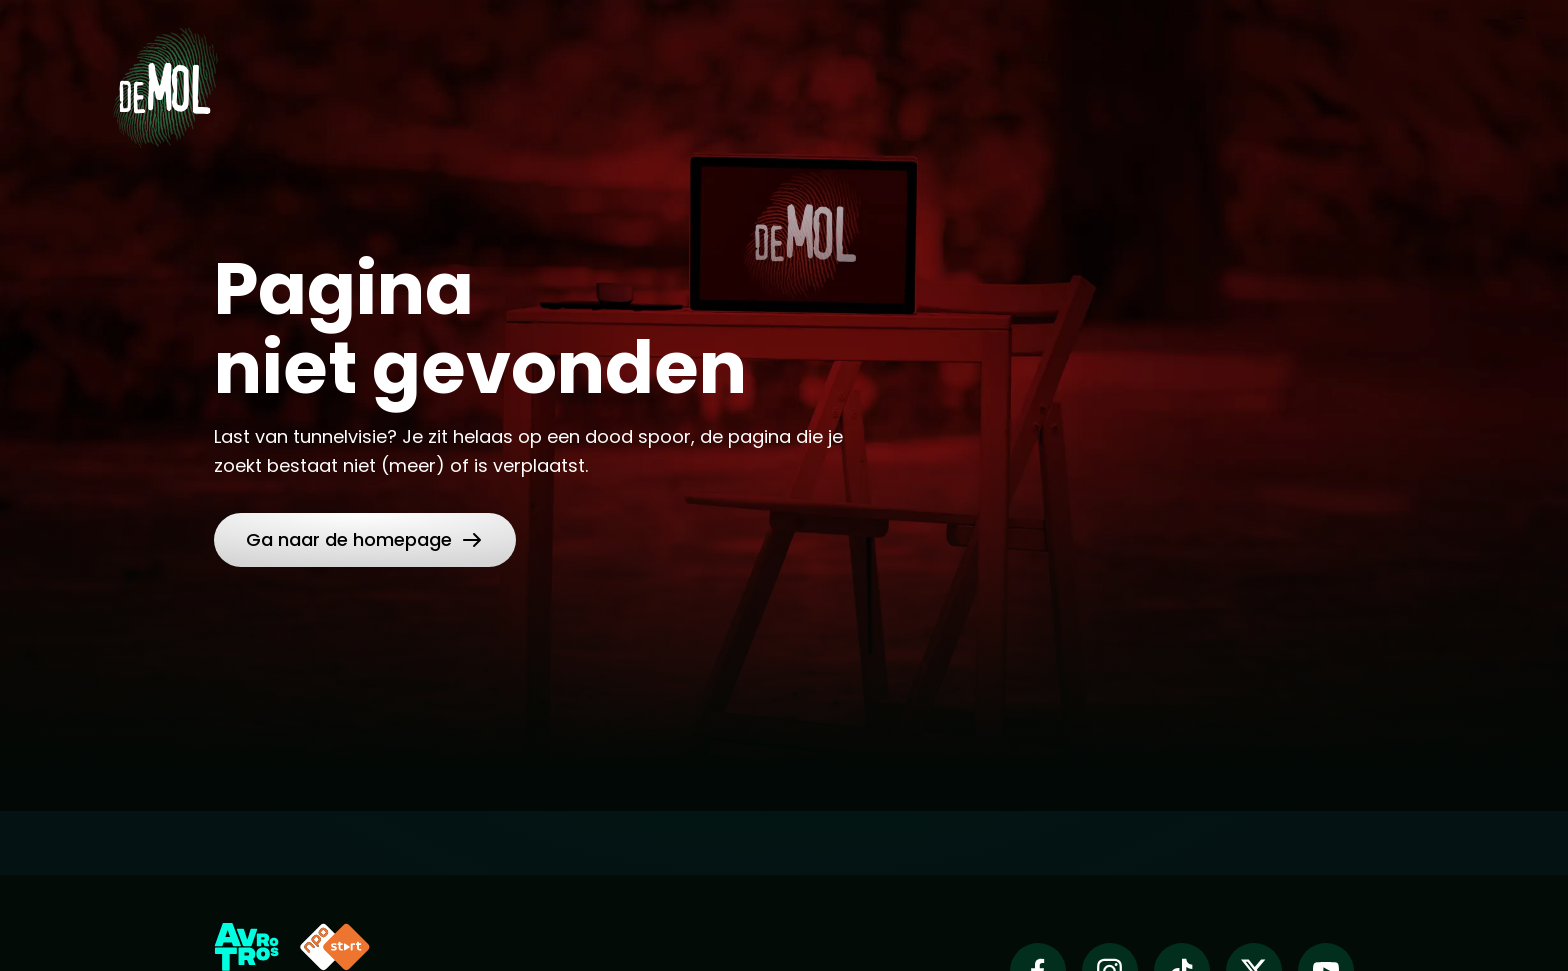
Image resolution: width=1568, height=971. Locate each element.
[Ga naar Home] (165, 81)
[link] (365, 540)
